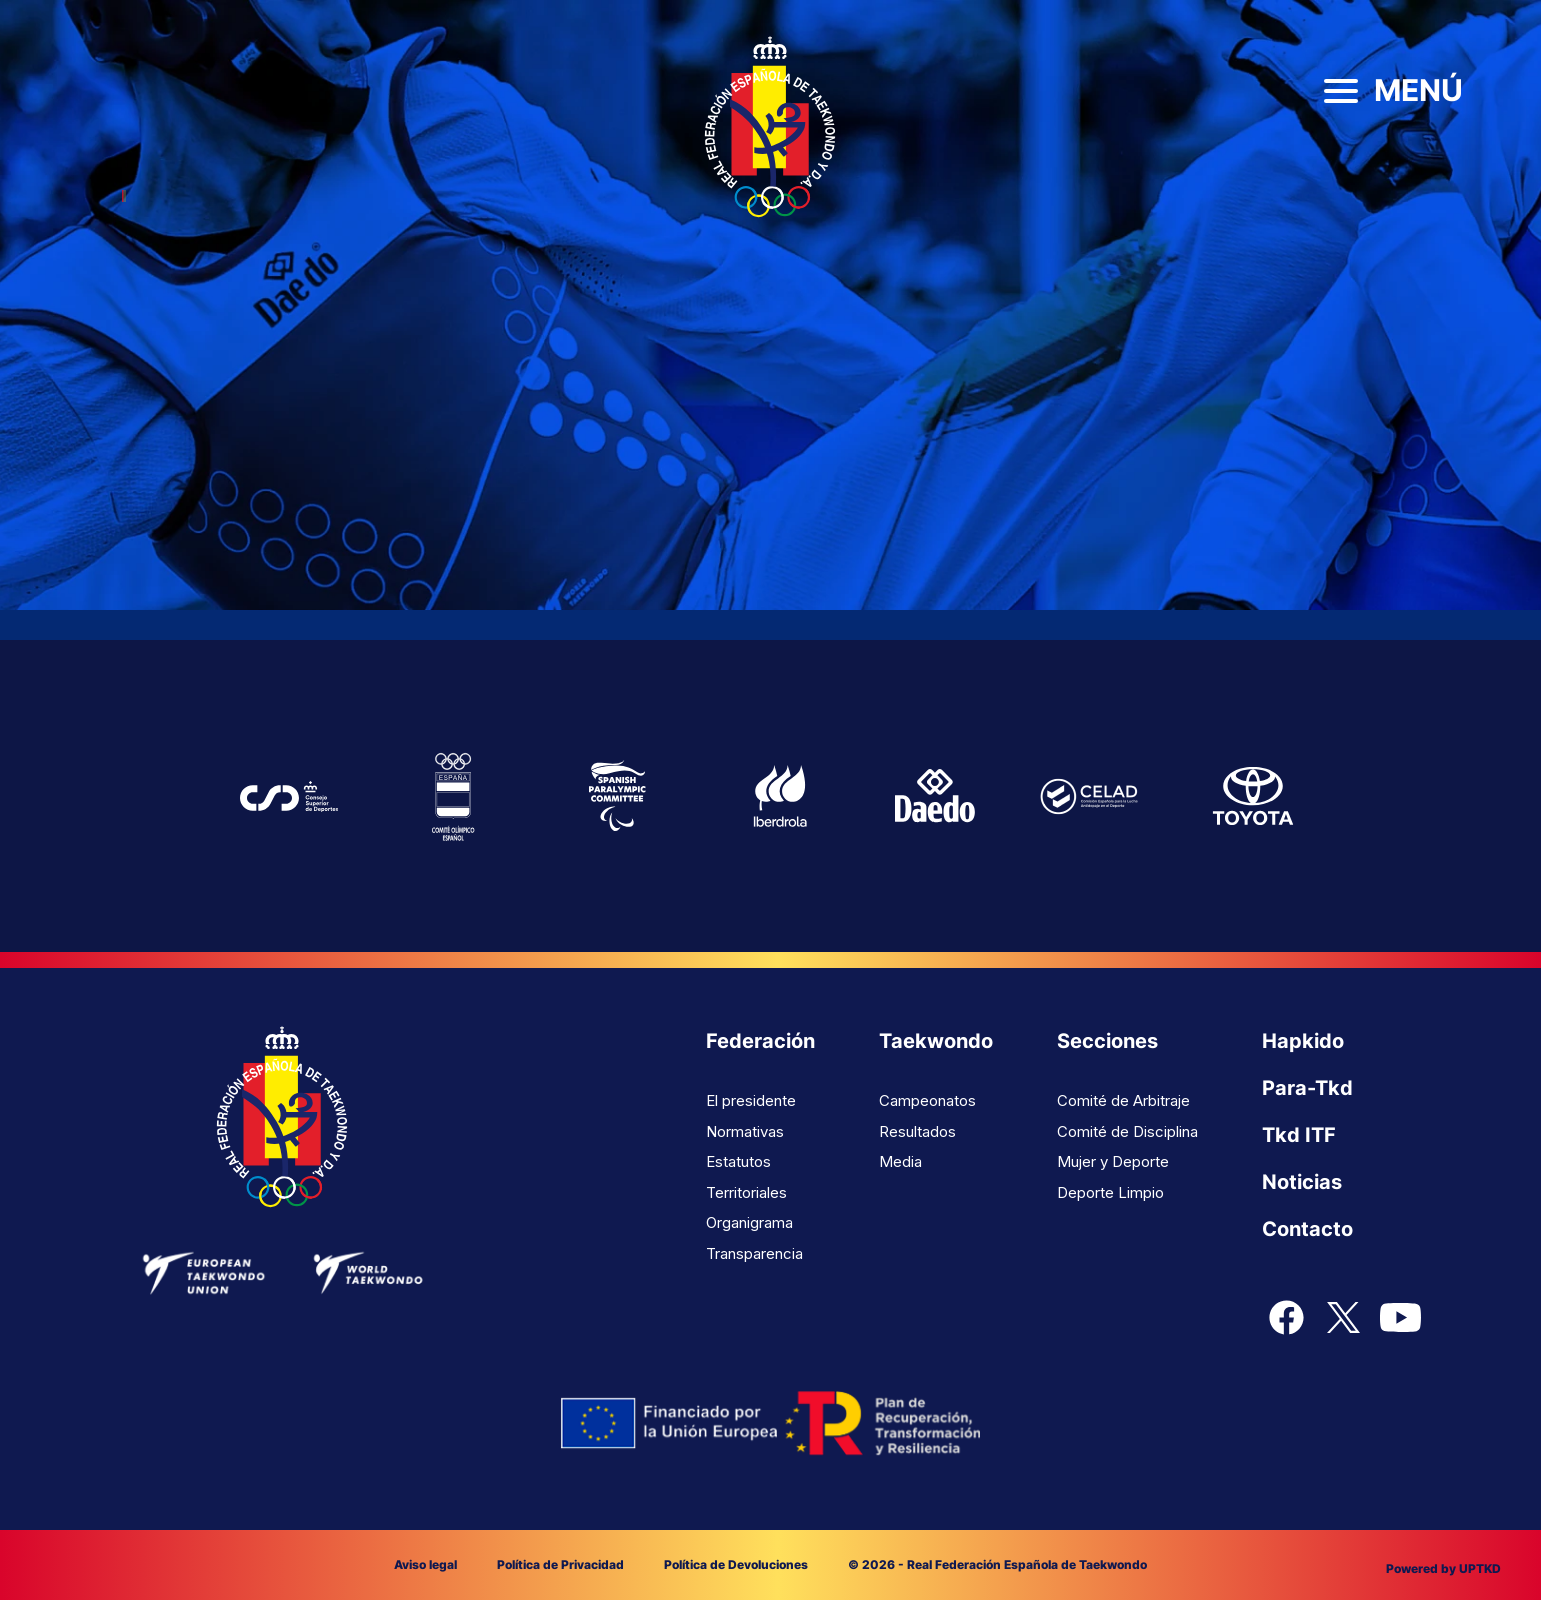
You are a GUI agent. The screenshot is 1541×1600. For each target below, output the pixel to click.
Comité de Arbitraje (1123, 1100)
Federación (760, 1041)
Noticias (1302, 1182)
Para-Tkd (1307, 1088)
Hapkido (1303, 1041)
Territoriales (746, 1192)
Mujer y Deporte (1113, 1161)
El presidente (751, 1100)
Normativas (745, 1131)
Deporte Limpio (1110, 1192)
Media (900, 1161)
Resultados (917, 1131)
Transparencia (754, 1253)
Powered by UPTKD (1443, 1568)
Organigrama (749, 1222)
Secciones (1107, 1041)
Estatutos (738, 1161)
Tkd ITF (1299, 1135)
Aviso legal (425, 1564)
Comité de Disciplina (1127, 1131)
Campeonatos (927, 1100)
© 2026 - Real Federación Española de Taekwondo (997, 1564)
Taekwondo (936, 1041)
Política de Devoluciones (736, 1564)
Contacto (1307, 1229)
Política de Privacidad (560, 1564)
